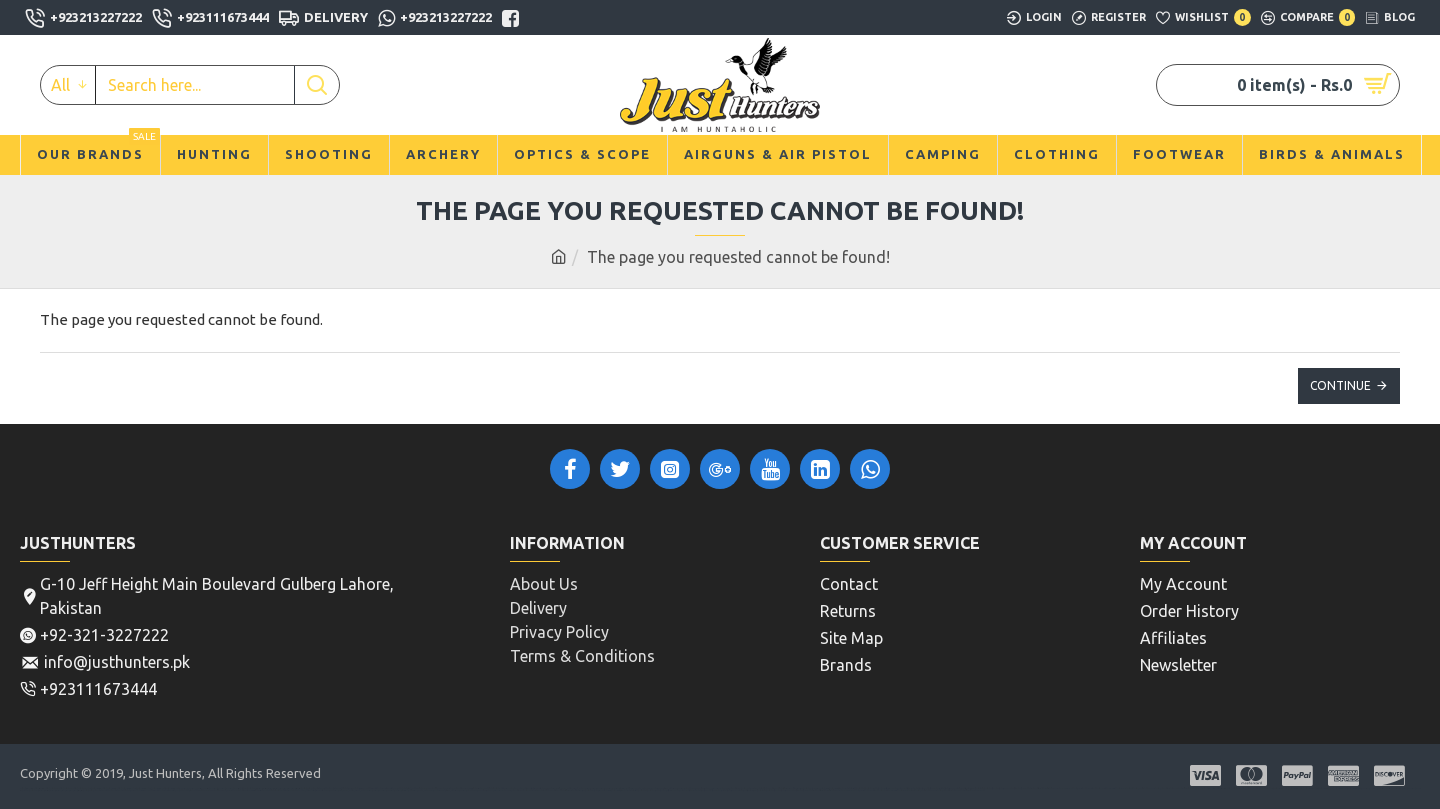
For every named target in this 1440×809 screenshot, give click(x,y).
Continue (1340, 385)
